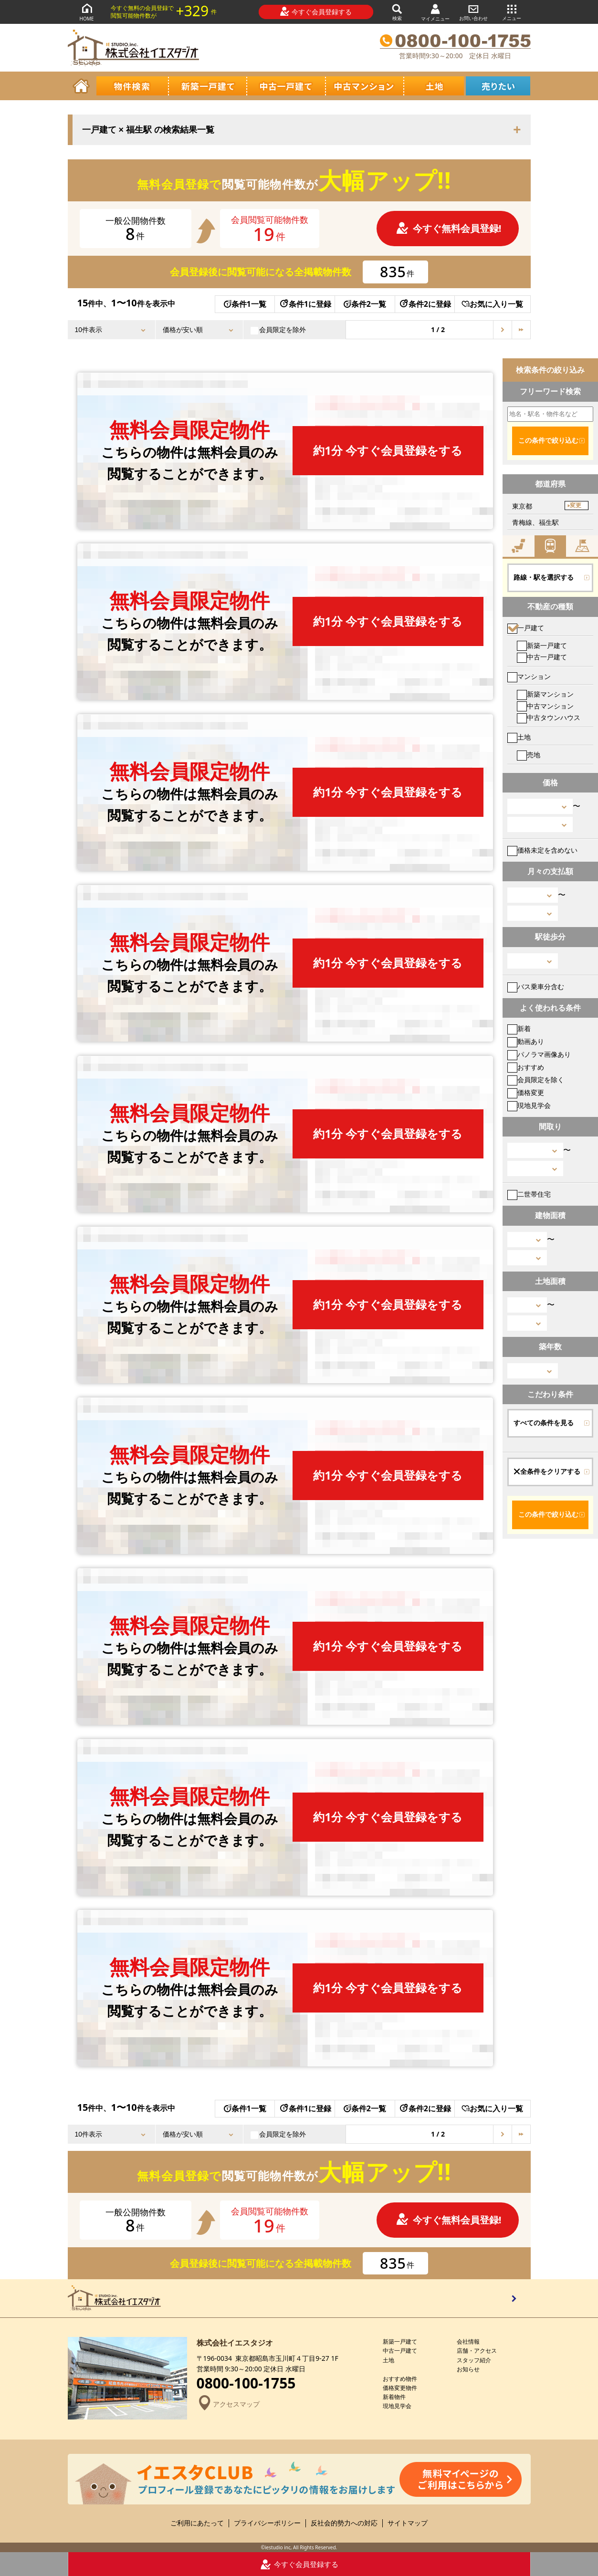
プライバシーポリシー (267, 2523)
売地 (528, 754)
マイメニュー (435, 12)
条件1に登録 (305, 304)
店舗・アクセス (477, 2351)
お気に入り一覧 (492, 304)
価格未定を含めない (542, 850)
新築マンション (545, 694)
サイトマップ (408, 2523)
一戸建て (525, 627)
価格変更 (525, 1092)
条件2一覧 (365, 304)
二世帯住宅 (529, 1194)
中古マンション (545, 705)
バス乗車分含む (535, 986)
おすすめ (525, 1067)
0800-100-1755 (246, 2383)
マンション (529, 676)
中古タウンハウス (548, 717)
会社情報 (468, 2341)
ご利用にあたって (197, 2523)
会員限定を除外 (278, 329)
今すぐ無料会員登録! (449, 228)
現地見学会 (529, 1105)
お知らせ (468, 2369)
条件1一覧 (245, 304)
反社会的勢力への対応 (344, 2523)
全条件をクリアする (547, 1471)
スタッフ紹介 (474, 2360)
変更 (575, 505)
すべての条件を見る (544, 1423)
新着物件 (394, 2397)
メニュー (512, 11)
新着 (519, 1028)
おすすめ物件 (400, 2379)
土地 (519, 736)
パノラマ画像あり (539, 1054)
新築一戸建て (542, 645)
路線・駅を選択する (544, 577)
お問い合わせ (473, 11)
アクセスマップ (228, 2404)
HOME (87, 11)
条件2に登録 (425, 304)
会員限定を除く (535, 1079)
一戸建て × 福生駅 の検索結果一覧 (148, 130)
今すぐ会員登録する (316, 11)
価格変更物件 (400, 2388)
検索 (397, 11)
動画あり (525, 1041)
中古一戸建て (542, 656)
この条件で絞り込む (548, 440)
